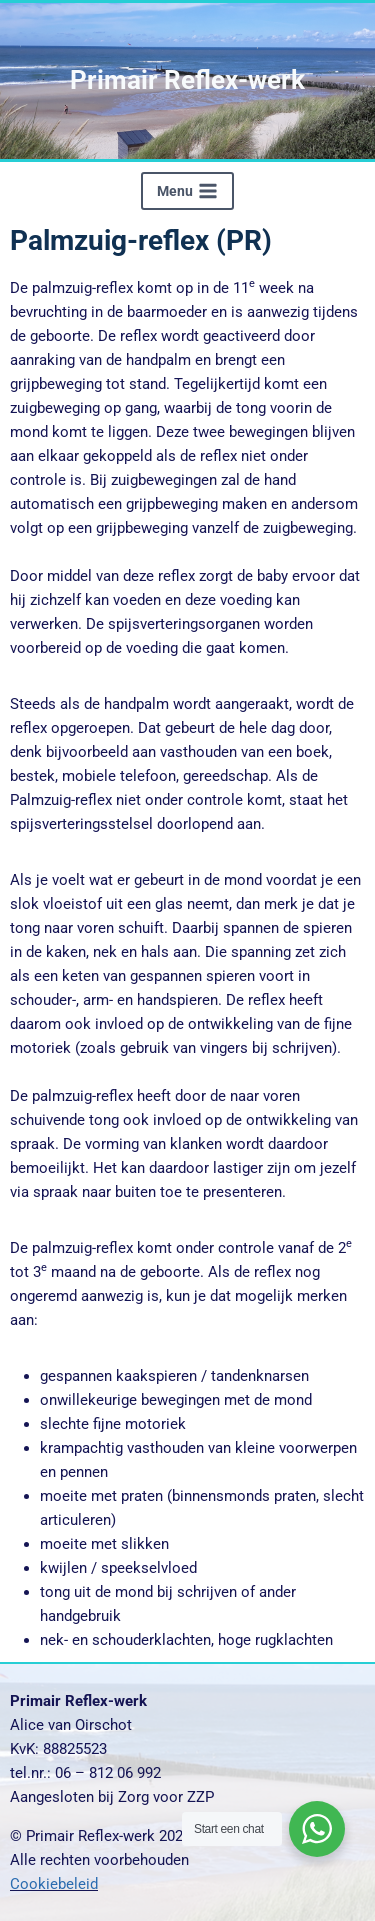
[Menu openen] (187, 191)
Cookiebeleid (54, 1884)
